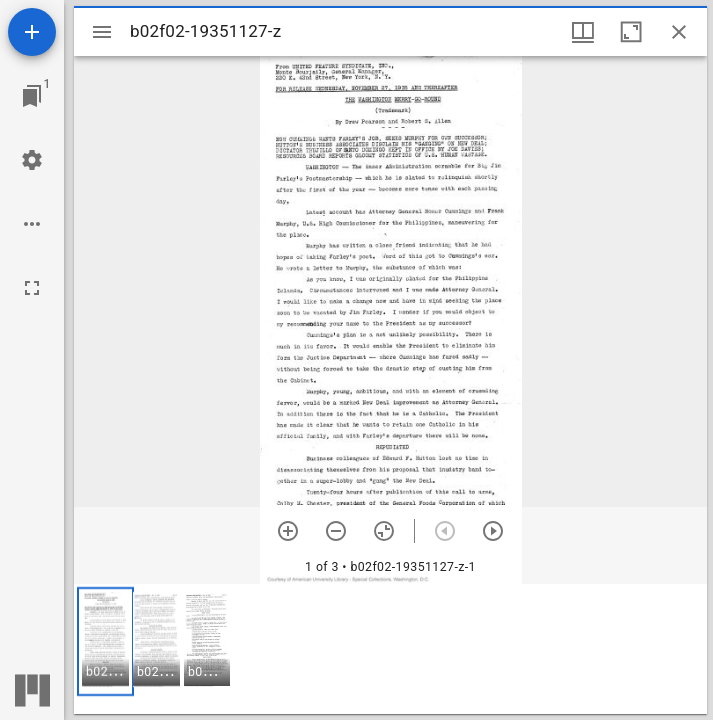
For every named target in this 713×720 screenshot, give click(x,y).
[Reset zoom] (384, 531)
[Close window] (679, 32)
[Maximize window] (631, 32)
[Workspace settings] (32, 160)
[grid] (390, 649)
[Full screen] (32, 288)
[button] (105, 641)
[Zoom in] (288, 531)
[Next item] (493, 531)
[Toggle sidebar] (102, 32)
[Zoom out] (336, 531)
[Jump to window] (32, 96)
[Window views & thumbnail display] (583, 32)
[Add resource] (32, 32)
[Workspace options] (32, 224)
